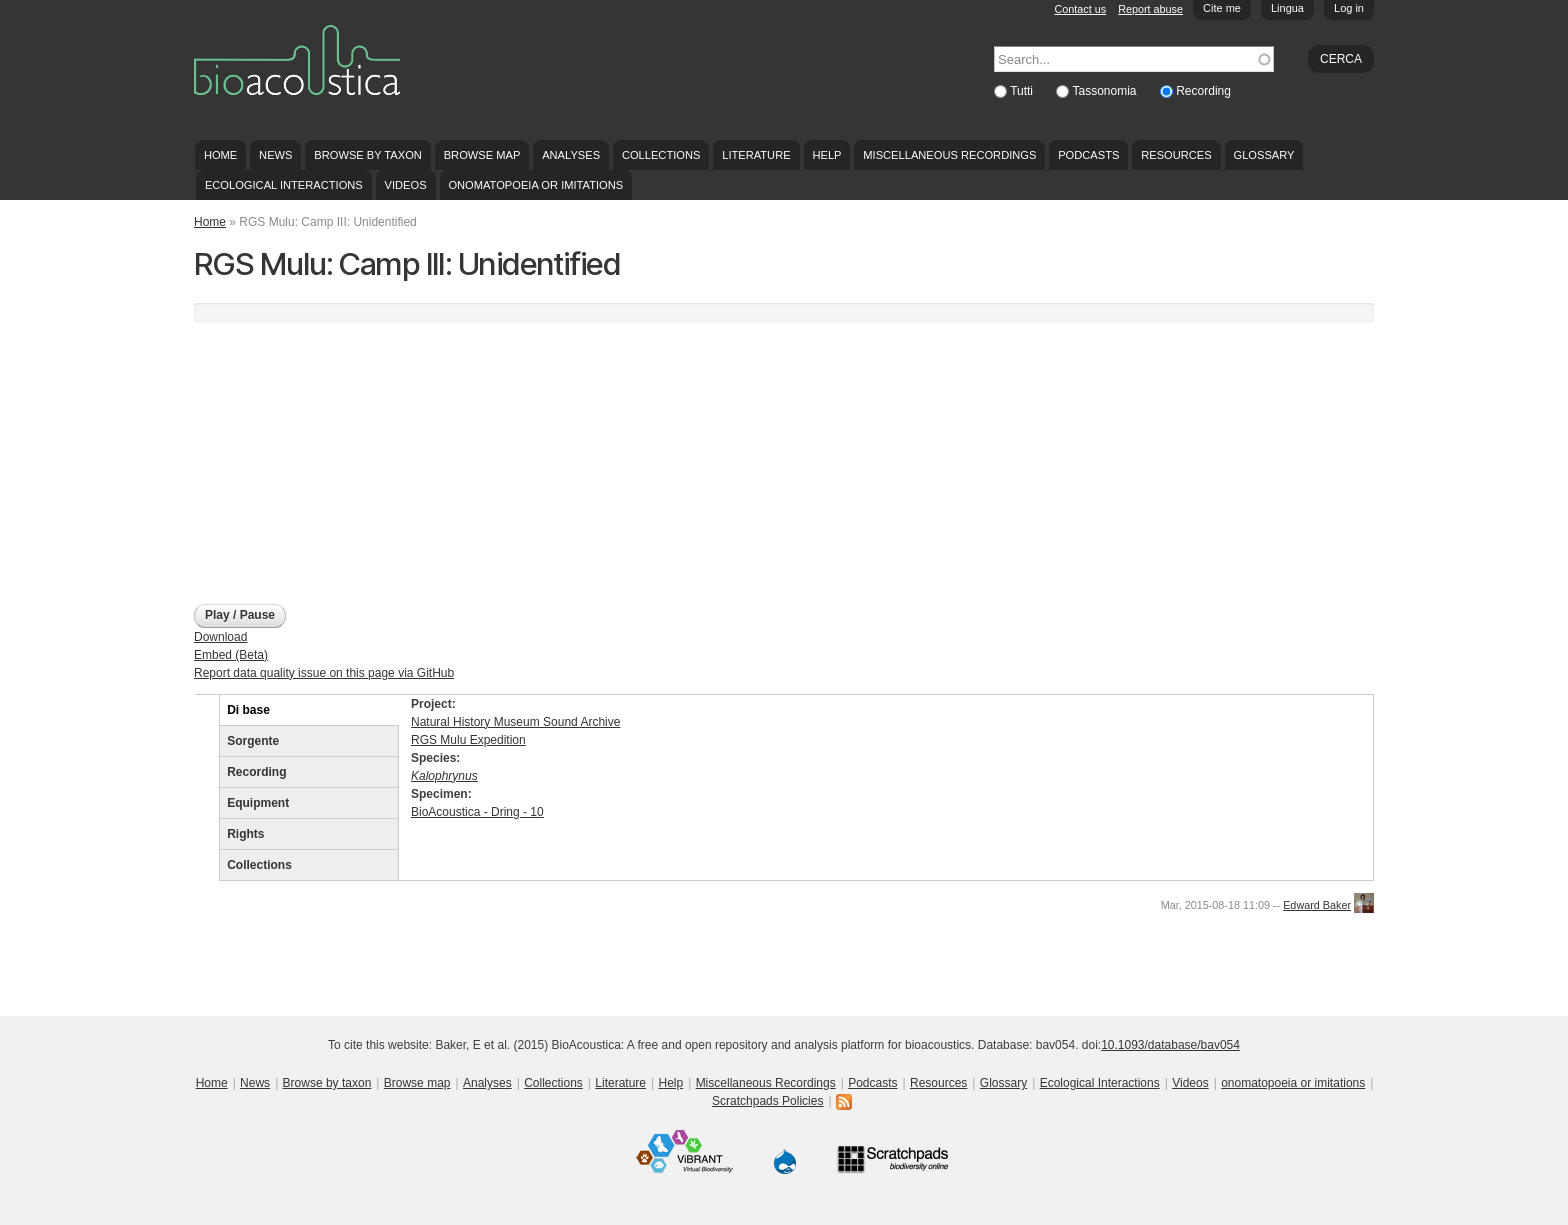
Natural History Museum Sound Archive (515, 722)
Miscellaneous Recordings (949, 155)
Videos (406, 185)
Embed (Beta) (231, 655)
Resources (1176, 155)
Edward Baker (1317, 905)
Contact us (1081, 9)
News (275, 155)
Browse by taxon (368, 155)
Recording (1203, 91)
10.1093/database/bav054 (1170, 1045)
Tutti (1023, 91)
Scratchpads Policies (767, 1101)
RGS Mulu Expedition (468, 740)
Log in (1349, 8)
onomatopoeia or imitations (535, 185)
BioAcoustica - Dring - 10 (477, 812)
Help (826, 155)
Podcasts (1088, 155)
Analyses (571, 155)
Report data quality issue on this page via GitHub (324, 673)
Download (220, 637)
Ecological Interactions (284, 185)
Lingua (1287, 8)
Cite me (1222, 8)
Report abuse (1150, 9)
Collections (661, 155)
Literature (756, 155)
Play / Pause (240, 615)
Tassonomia (1105, 91)
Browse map (482, 155)
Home (220, 155)
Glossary (1264, 155)
